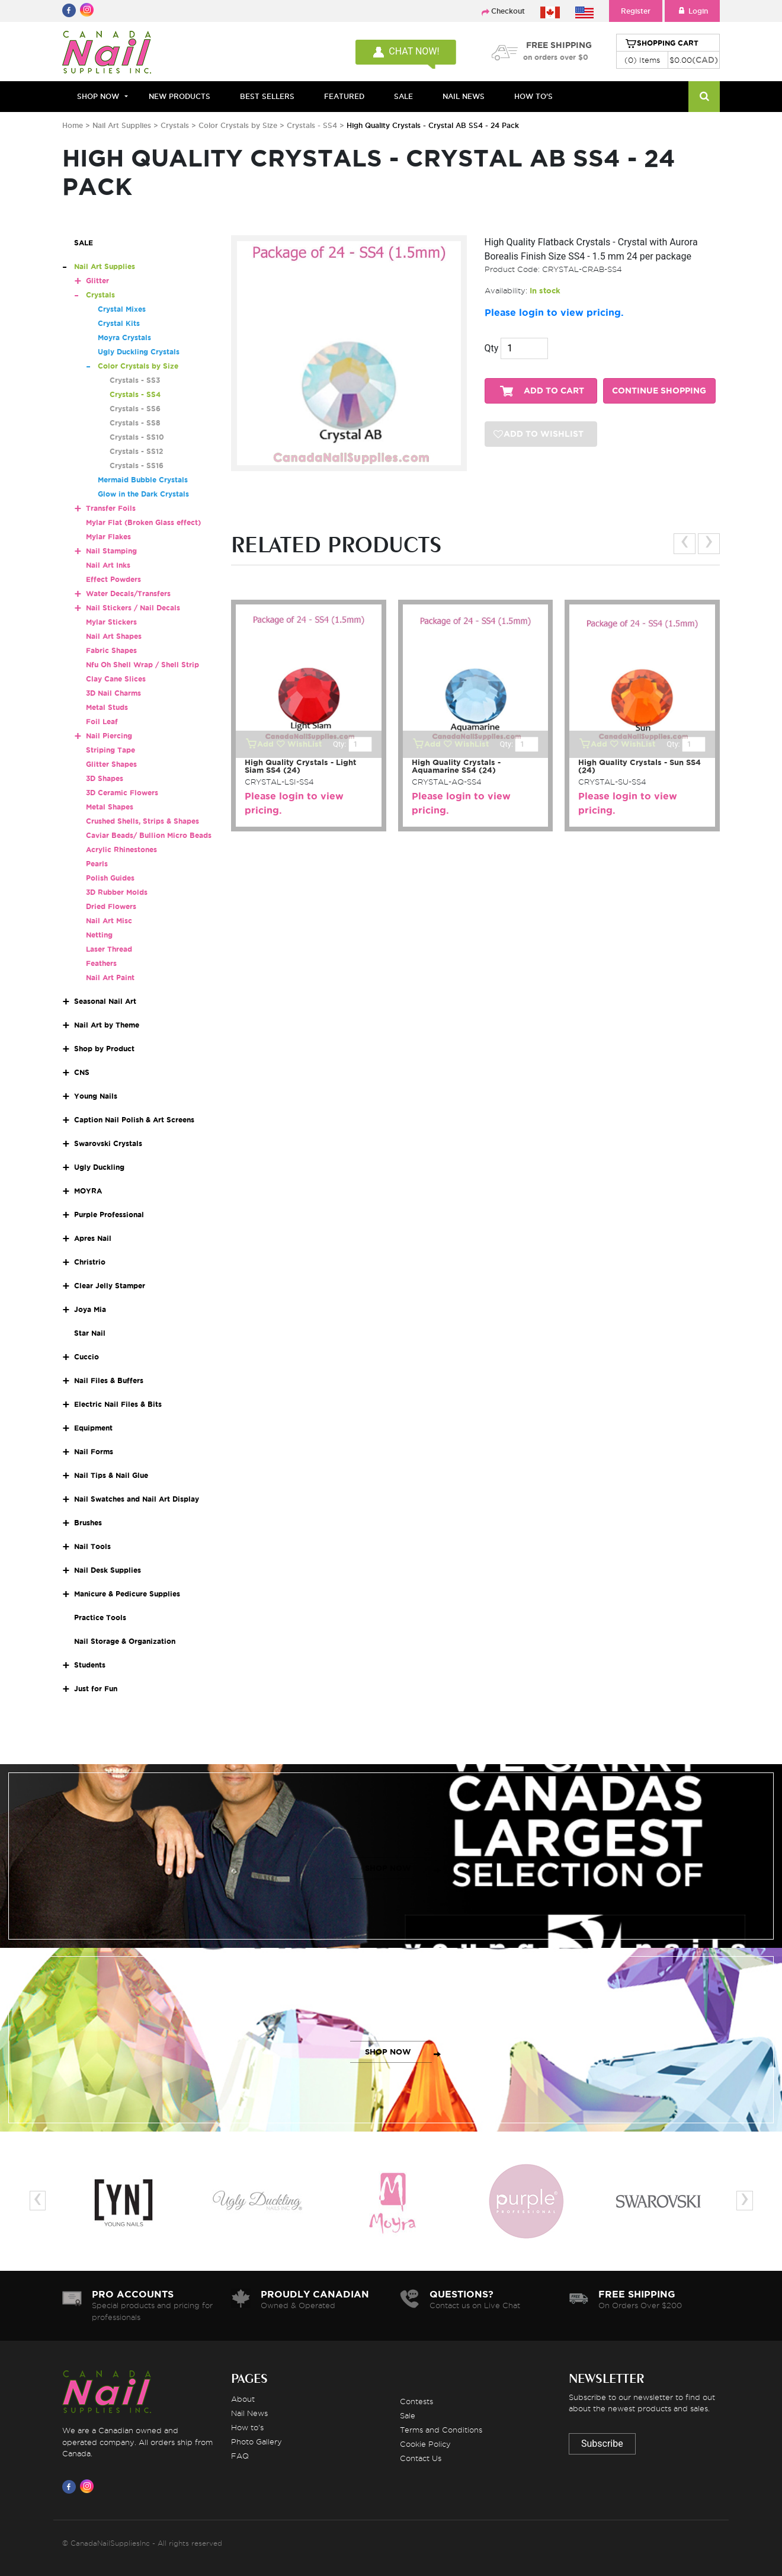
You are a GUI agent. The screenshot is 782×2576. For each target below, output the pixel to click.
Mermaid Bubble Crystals (143, 480)
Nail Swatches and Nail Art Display (136, 1499)
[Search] (704, 96)
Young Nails (95, 1096)
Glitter (97, 280)
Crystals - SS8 (135, 423)
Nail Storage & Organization (124, 1641)
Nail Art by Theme (106, 1025)
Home (72, 125)
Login (692, 11)
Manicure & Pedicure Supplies (127, 1594)
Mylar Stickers (111, 622)
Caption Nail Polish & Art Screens (134, 1120)
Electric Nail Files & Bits (118, 1404)
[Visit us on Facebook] (71, 2486)
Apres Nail (92, 1238)
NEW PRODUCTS (179, 96)
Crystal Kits (119, 323)
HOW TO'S (533, 96)
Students (89, 1665)
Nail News (249, 2413)
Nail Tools (92, 1546)
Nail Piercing (109, 736)
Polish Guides (110, 878)
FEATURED (344, 96)
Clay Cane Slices (116, 679)
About (243, 2399)
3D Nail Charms (113, 693)
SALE (403, 96)
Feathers (101, 963)
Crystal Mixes (122, 309)
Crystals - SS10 (137, 437)
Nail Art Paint (110, 977)
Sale (407, 2415)
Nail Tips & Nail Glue (111, 1475)
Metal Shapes (109, 807)
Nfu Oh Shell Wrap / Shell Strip (142, 664)
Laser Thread (109, 949)
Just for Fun (95, 1688)
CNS (81, 1072)
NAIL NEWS (464, 96)
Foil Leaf (102, 721)
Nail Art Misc (109, 920)
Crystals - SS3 (135, 380)
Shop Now (98, 96)
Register (635, 11)
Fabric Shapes (111, 650)
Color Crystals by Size (237, 125)
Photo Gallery (256, 2441)
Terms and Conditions (441, 2429)
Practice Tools (100, 1617)
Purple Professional (109, 1214)
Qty (492, 348)
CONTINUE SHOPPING (659, 390)
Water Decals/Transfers (128, 593)
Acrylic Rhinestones (121, 849)
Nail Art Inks (108, 565)
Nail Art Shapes (114, 636)
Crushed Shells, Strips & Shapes (142, 821)
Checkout (508, 11)
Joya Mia (90, 1309)
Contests (416, 2401)
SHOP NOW (388, 1868)
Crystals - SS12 (136, 451)
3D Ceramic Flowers (122, 792)
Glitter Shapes (111, 764)
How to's (247, 2427)
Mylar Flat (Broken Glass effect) (143, 522)
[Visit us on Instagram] (89, 2486)
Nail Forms (93, 1451)
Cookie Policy (425, 2444)
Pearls (97, 864)
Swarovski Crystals (108, 1143)
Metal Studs (107, 707)
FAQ (240, 2456)
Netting (99, 935)
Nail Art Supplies (121, 125)
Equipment (93, 1428)
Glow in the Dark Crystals (143, 494)
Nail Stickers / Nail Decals (133, 608)
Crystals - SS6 (135, 408)
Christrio (89, 1262)
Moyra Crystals (124, 337)
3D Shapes (104, 778)
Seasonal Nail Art (105, 1001)
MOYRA (88, 1191)
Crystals (175, 125)
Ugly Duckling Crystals (139, 352)
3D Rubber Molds (117, 892)
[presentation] (685, 543)
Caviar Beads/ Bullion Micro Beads (148, 835)
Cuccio (86, 1357)
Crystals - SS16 (137, 465)
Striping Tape (110, 750)
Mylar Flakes (108, 536)
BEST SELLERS (267, 96)
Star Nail (89, 1333)
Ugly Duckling (99, 1167)
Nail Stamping (111, 551)
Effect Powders (113, 579)
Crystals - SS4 (313, 125)
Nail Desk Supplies (107, 1570)
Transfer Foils (111, 508)
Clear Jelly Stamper (109, 1285)
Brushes (88, 1523)
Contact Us (420, 2458)
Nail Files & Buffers (108, 1380)
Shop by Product (104, 1048)
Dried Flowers (111, 906)
